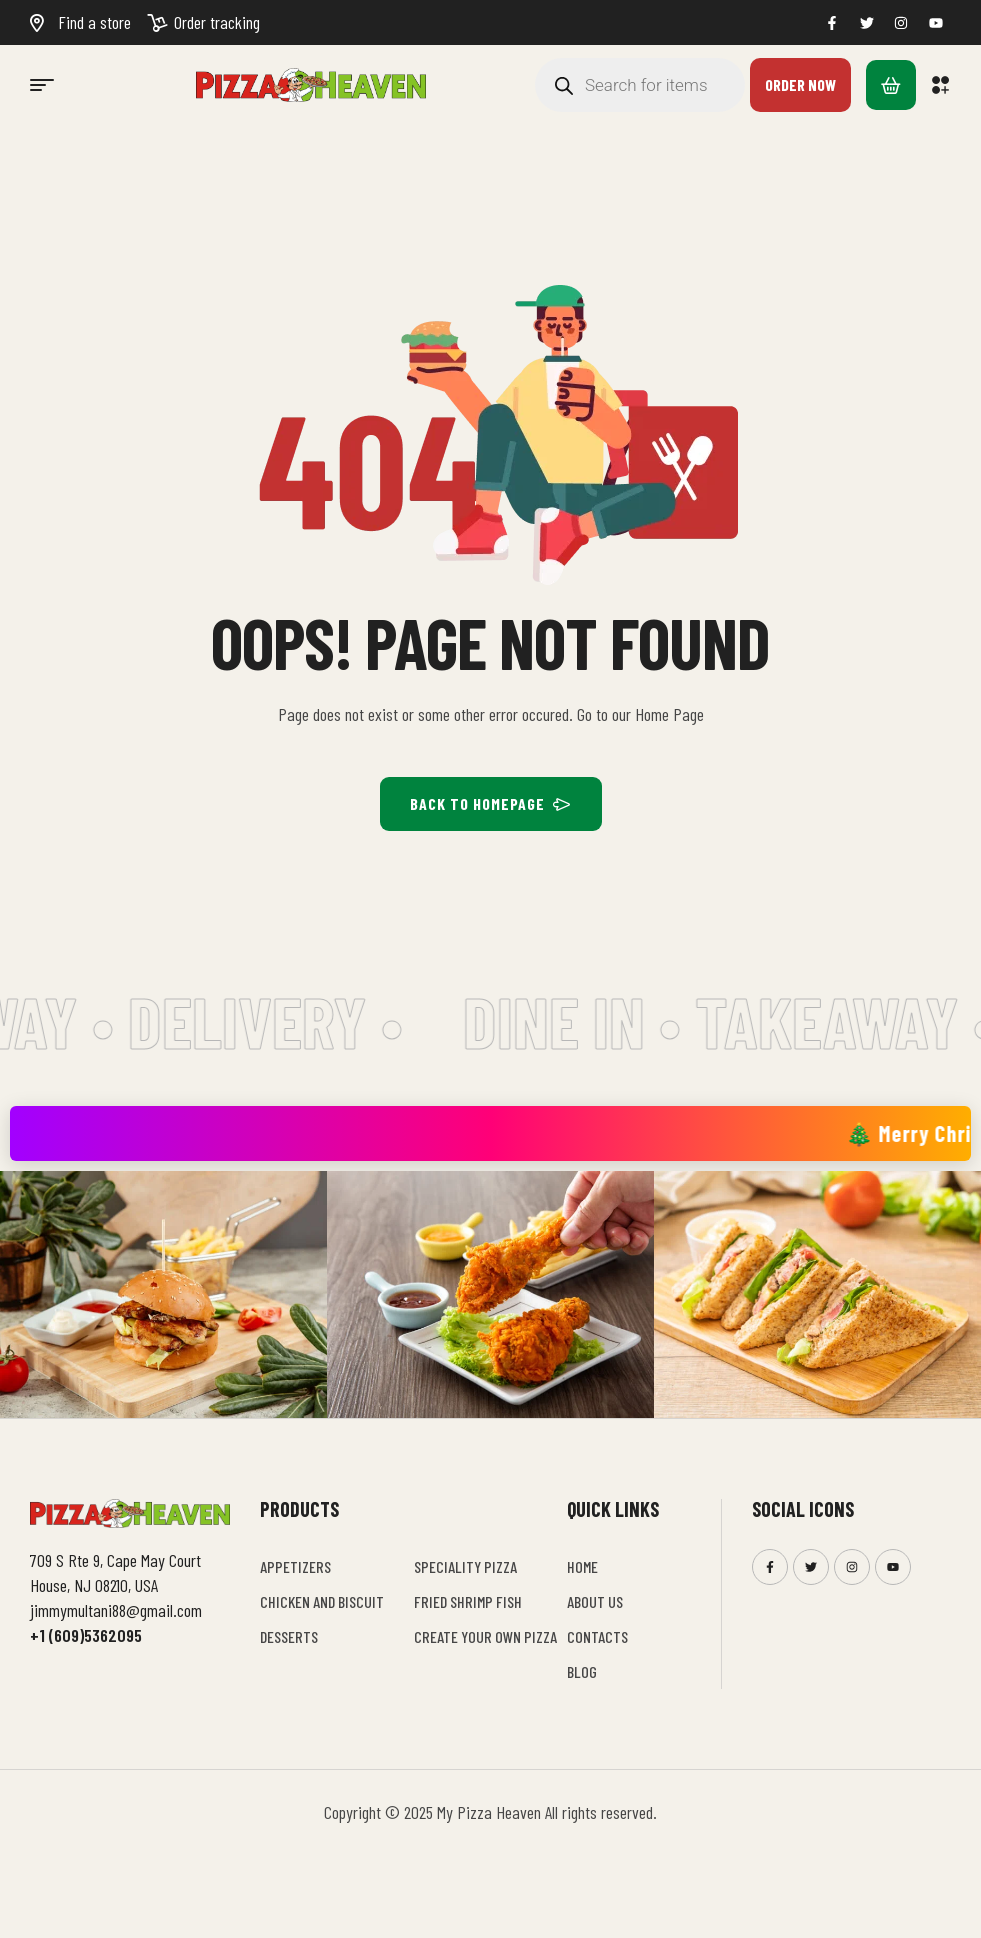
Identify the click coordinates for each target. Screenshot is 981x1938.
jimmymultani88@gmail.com (116, 1610)
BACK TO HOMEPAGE (491, 804)
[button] (941, 85)
